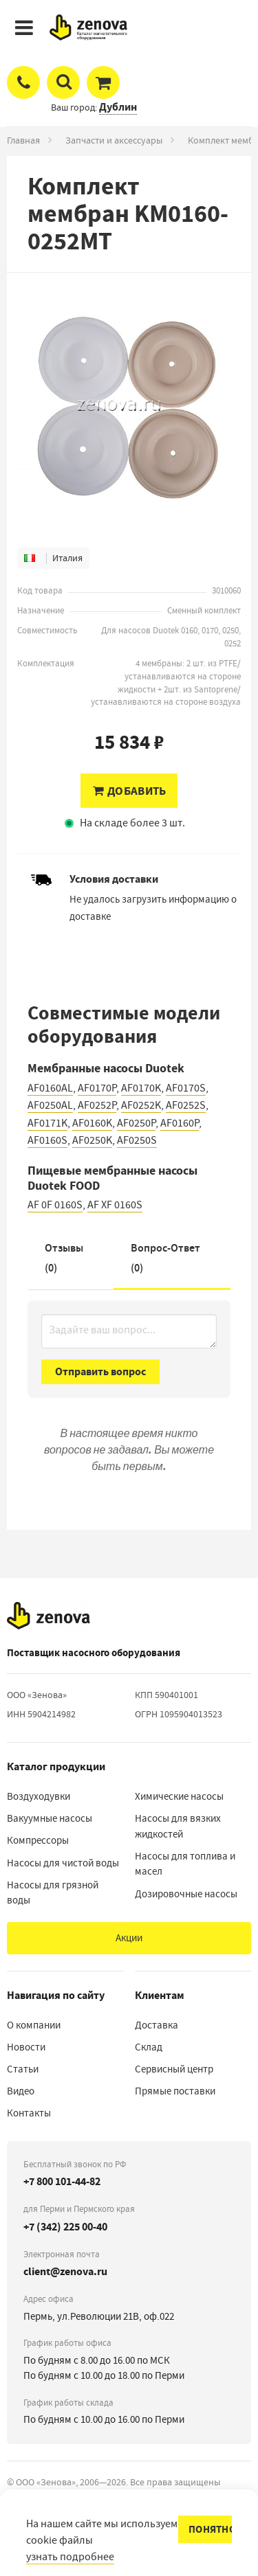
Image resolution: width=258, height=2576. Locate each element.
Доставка (156, 2025)
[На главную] (48, 1615)
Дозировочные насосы (186, 1894)
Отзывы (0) (64, 1258)
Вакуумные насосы (49, 1818)
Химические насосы (179, 1796)
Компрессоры (38, 1840)
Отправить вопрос (100, 1371)
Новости (26, 2047)
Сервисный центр (174, 2069)
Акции (129, 1938)
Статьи (23, 2069)
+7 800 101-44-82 (61, 2181)
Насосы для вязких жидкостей (178, 1826)
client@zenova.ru (65, 2271)
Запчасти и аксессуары (113, 140)
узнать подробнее (70, 2557)
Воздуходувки (38, 1796)
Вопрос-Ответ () (165, 1258)
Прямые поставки (175, 2091)
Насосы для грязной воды (52, 1893)
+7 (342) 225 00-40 (65, 2226)
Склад (148, 2047)
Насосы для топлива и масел (185, 1864)
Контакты (29, 2113)
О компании (34, 2025)
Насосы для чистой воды (63, 1863)
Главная (23, 140)
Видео (20, 2091)
